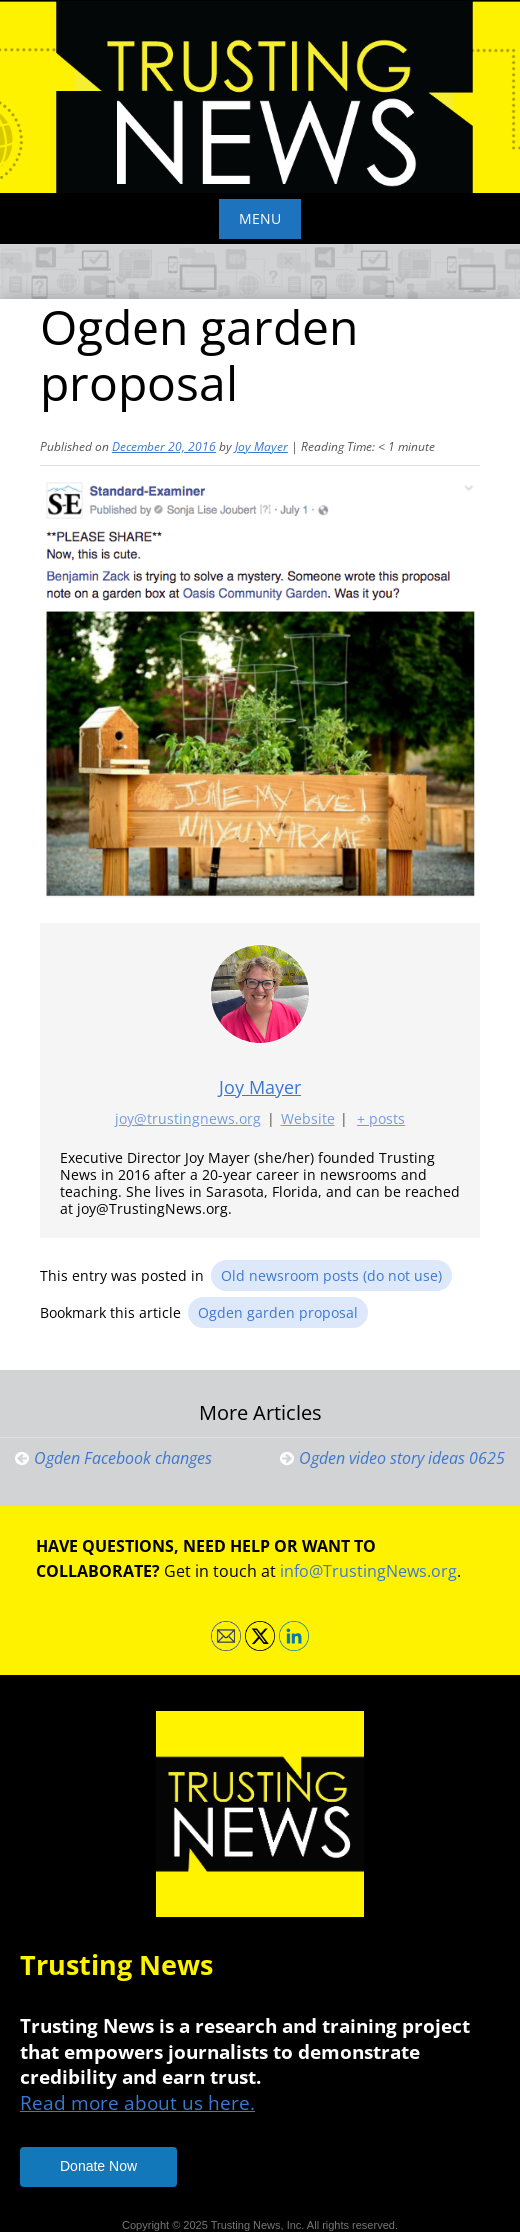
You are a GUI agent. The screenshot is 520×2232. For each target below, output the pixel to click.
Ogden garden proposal (278, 1312)
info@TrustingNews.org (368, 1571)
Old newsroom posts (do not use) (331, 1275)
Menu (260, 218)
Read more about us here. (137, 2102)
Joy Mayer (261, 446)
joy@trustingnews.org (188, 1118)
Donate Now (98, 2166)
